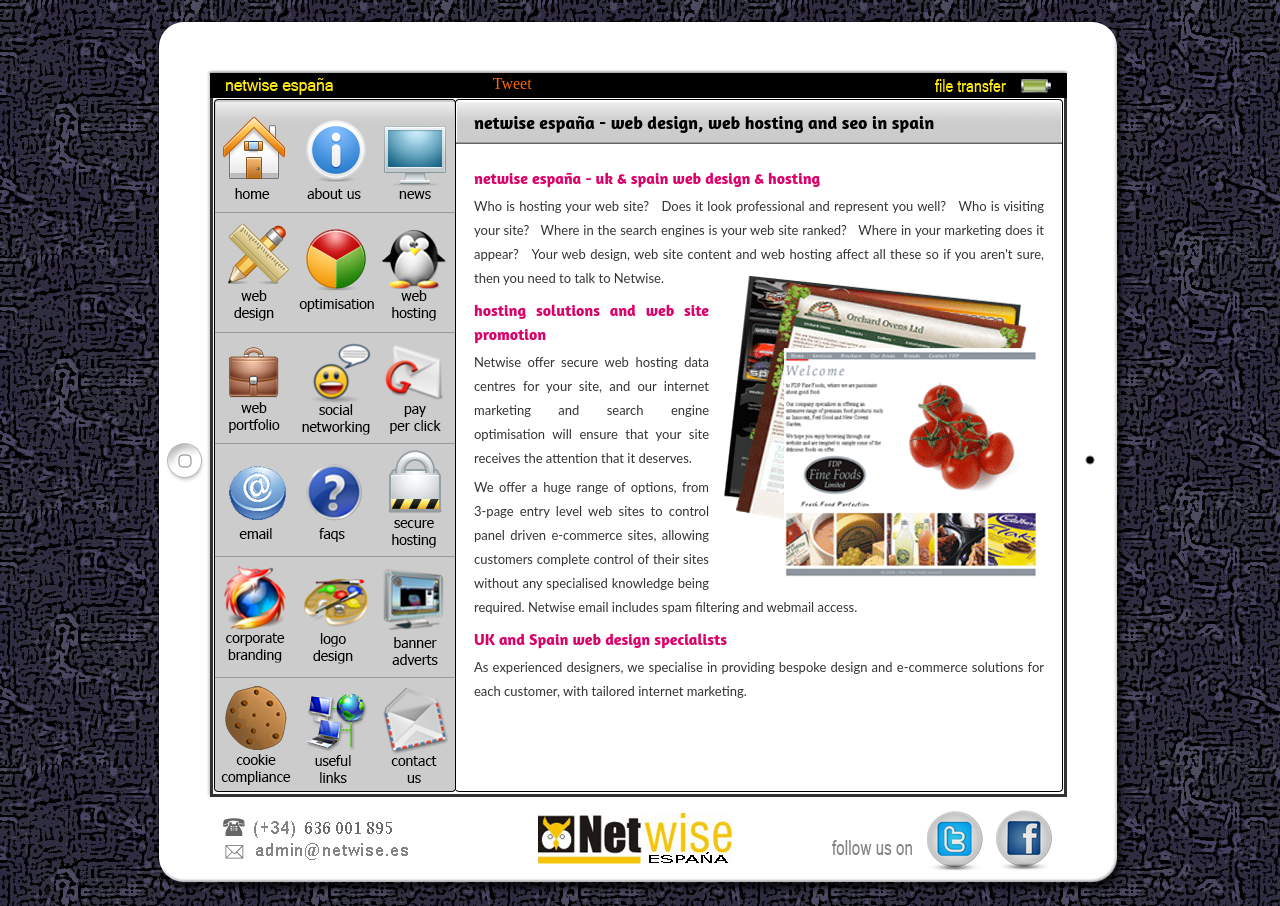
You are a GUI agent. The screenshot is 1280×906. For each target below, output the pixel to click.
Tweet (512, 83)
